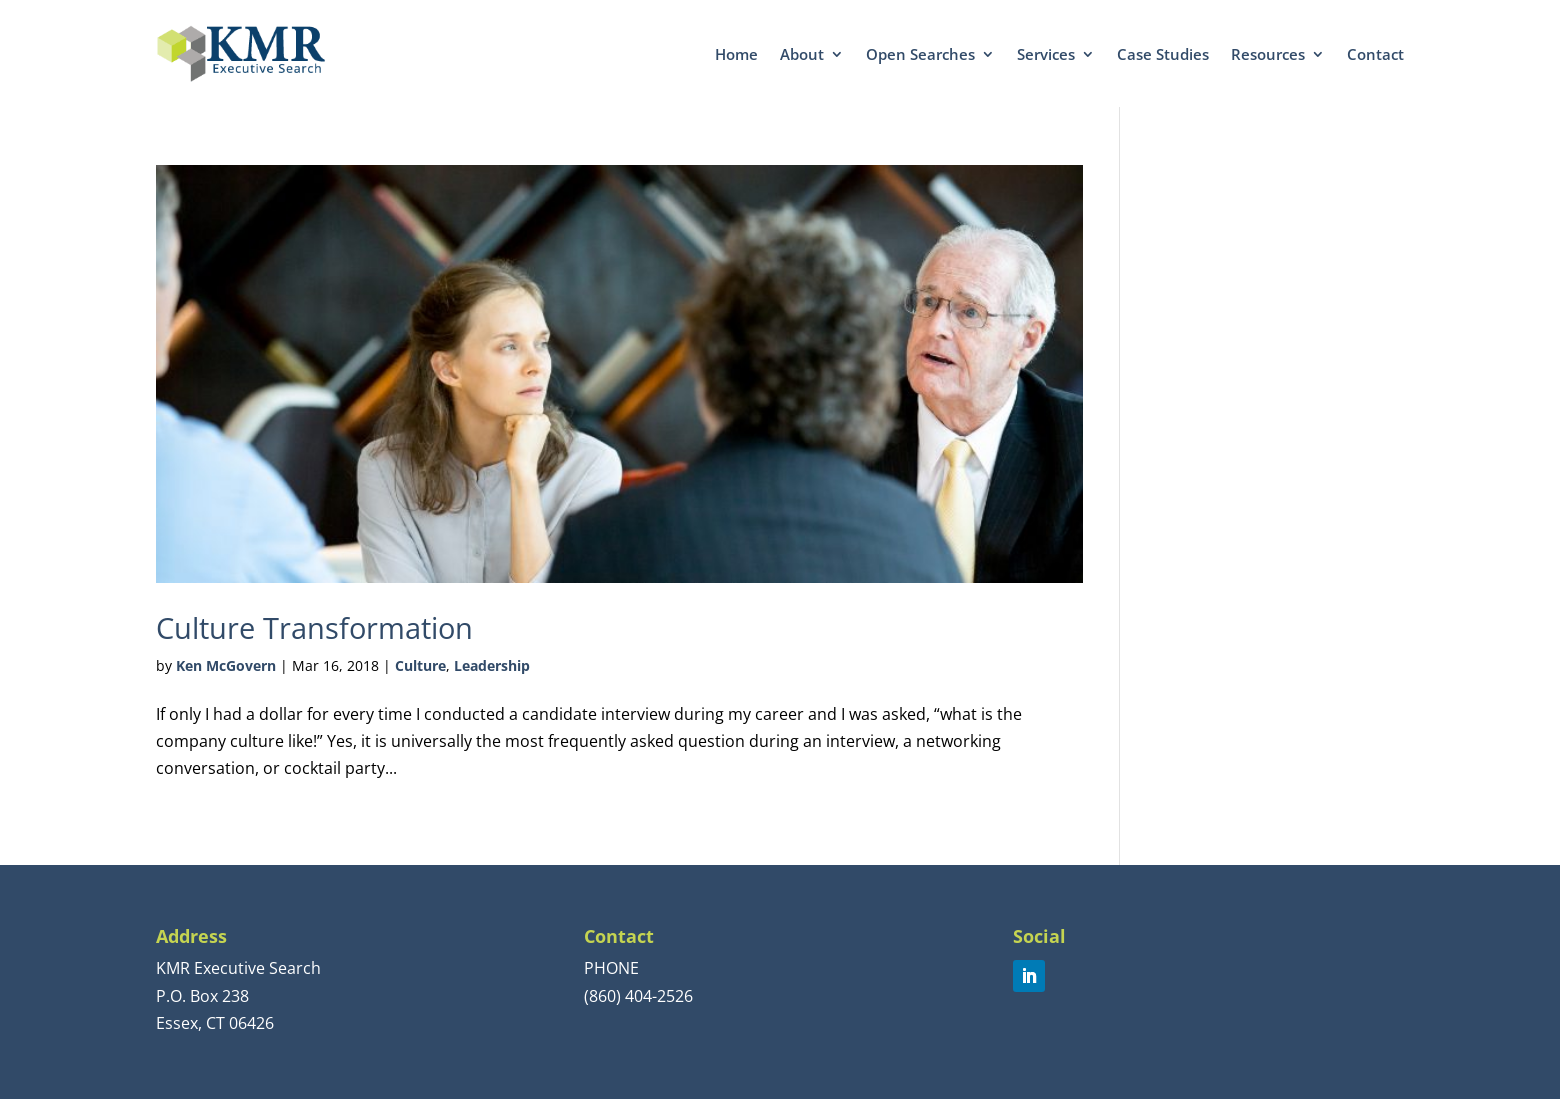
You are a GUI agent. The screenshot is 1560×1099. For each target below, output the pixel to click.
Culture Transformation (314, 627)
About (802, 54)
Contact (1375, 54)
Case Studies (1163, 54)
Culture (420, 665)
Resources (1268, 54)
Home (736, 54)
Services (1046, 54)
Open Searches (920, 54)
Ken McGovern (226, 665)
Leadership (492, 665)
